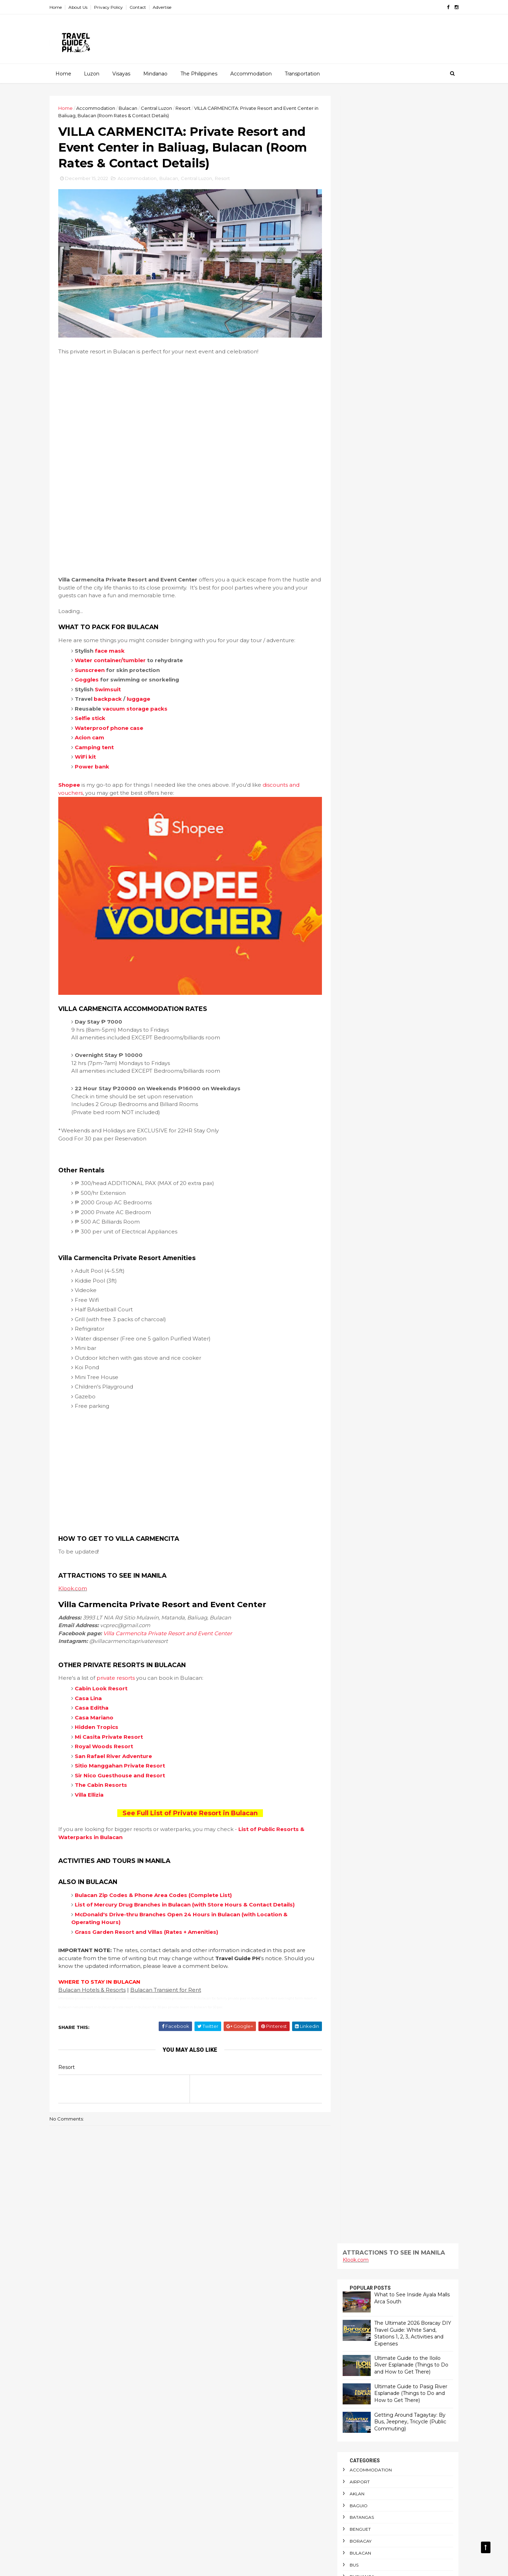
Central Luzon (162, 108)
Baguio (353, 357)
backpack (114, 693)
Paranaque (358, 808)
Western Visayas (363, 1152)
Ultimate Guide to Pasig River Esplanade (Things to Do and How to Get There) (404, 245)
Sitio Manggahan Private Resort (126, 1747)
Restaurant (358, 938)
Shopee (75, 779)
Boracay (354, 393)
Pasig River (357, 843)
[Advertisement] (188, 415)
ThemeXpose (92, 2566)
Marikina (354, 701)
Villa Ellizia (95, 1776)
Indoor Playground (369, 594)
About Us (84, 7)
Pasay (350, 820)
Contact (144, 7)
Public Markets (363, 903)
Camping (354, 452)
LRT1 (348, 654)
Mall (350, 677)
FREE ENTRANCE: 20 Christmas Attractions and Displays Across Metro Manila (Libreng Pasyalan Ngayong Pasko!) (268, 2527)
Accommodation (250, 73)
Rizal (350, 950)
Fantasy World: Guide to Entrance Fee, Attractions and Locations (263, 2264)
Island (351, 606)
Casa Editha (98, 1689)
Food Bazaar (360, 559)
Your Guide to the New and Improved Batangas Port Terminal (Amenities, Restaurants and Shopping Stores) (268, 2438)
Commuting (358, 535)
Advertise (168, 7)
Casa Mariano (100, 1699)
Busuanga (356, 428)
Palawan (355, 772)
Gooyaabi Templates (159, 2566)
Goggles (93, 673)
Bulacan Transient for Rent (172, 1979)
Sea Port (355, 974)
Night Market (360, 749)
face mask (116, 644)
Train (350, 1069)
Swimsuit (114, 683)
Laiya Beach (358, 630)
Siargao (354, 998)
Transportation (301, 73)
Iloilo (351, 583)
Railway (353, 915)
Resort (189, 108)
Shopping (355, 986)
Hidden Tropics (103, 1709)
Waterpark (358, 1140)
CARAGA (353, 476)
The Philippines (198, 73)
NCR (348, 737)
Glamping (356, 571)
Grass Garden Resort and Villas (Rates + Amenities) (152, 1921)
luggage (145, 693)
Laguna (353, 618)
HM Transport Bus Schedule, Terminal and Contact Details (267, 2463)
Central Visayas (363, 511)
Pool (350, 891)
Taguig (352, 1033)
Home (62, 7)
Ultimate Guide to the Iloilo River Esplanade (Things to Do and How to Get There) (405, 217)
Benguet (354, 381)
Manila (352, 689)
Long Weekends (363, 642)
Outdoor (356, 761)
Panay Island (359, 784)
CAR (348, 464)
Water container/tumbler (116, 654)
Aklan (351, 345)
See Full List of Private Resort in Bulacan (188, 1795)
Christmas (356, 523)
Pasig (350, 831)
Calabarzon (359, 440)
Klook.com (79, 1570)
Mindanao (155, 73)
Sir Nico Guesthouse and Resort (126, 1757)
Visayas (121, 73)
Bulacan (134, 108)
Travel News (359, 1093)
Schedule (355, 962)
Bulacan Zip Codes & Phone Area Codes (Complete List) (159, 1876)
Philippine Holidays (367, 879)
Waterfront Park (366, 1128)
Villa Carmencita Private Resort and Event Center (174, 1615)
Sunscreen (96, 664)
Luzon (91, 73)
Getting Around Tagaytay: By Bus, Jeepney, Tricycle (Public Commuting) (404, 274)
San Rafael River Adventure (119, 1738)
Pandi (350, 796)
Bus (348, 416)
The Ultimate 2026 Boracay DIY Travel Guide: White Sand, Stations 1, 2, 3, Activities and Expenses (406, 185)
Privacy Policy (114, 7)
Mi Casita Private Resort (115, 1718)
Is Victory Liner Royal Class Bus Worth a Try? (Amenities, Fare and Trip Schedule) (268, 2495)
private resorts (122, 1660)
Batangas (356, 369)
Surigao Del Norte (367, 1009)
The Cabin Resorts (107, 1767)
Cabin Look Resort (107, 1670)
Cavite (351, 488)
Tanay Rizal (357, 1045)
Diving (351, 547)
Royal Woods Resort (110, 1728)
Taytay (351, 1057)
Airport (354, 334)
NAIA (349, 725)
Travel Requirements (370, 1104)
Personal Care (362, 867)
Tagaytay (355, 1021)
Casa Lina (94, 1680)
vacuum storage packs (141, 702)
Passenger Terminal (368, 855)
